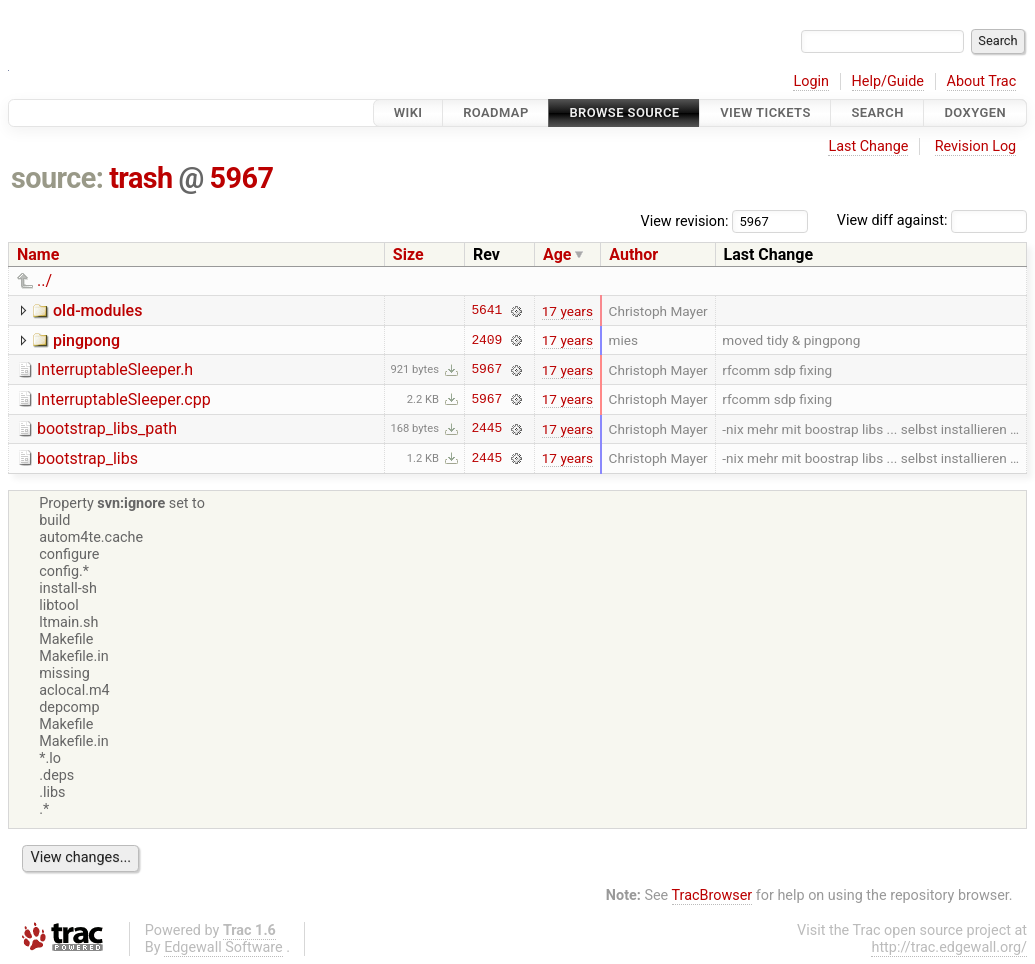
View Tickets (765, 112)
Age (557, 254)
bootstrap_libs (87, 458)
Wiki (408, 112)
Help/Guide (888, 81)
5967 (242, 178)
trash (141, 178)
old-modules (97, 310)
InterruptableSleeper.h (115, 369)
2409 (486, 340)
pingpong (86, 340)
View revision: (685, 220)
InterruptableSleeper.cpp (124, 399)
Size (408, 254)
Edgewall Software (223, 947)
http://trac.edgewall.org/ (949, 947)
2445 (486, 429)
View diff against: (932, 220)
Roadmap (496, 112)
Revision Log (976, 146)
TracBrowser (712, 895)
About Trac (982, 81)
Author (633, 254)
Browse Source (624, 112)
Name (38, 254)
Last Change (868, 146)
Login (811, 81)
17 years (567, 311)
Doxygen (975, 112)
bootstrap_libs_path (107, 428)
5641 (486, 311)
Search (877, 112)
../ (44, 280)
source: (57, 178)
